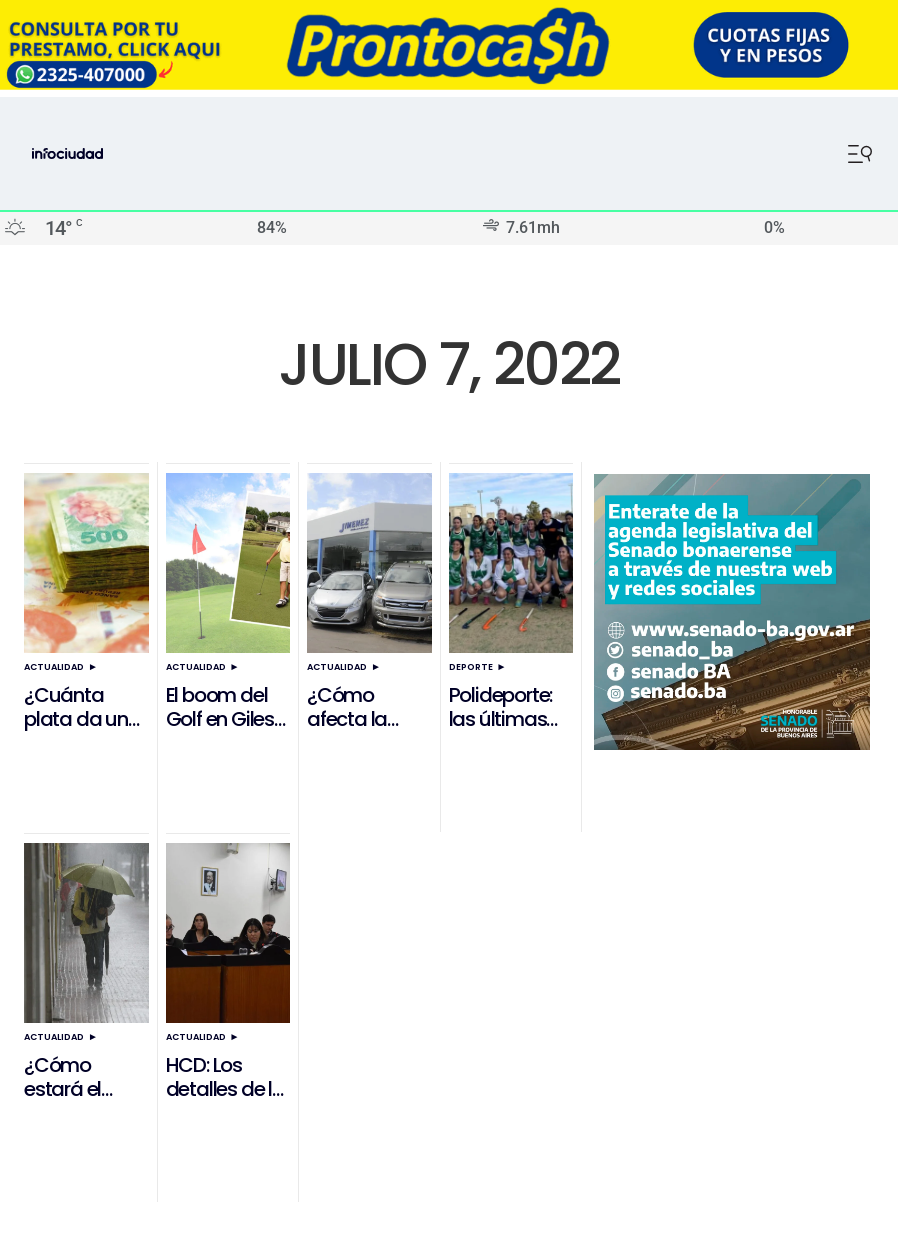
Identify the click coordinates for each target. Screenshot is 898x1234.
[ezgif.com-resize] (449, 84)
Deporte (471, 667)
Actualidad (54, 667)
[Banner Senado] (732, 744)
